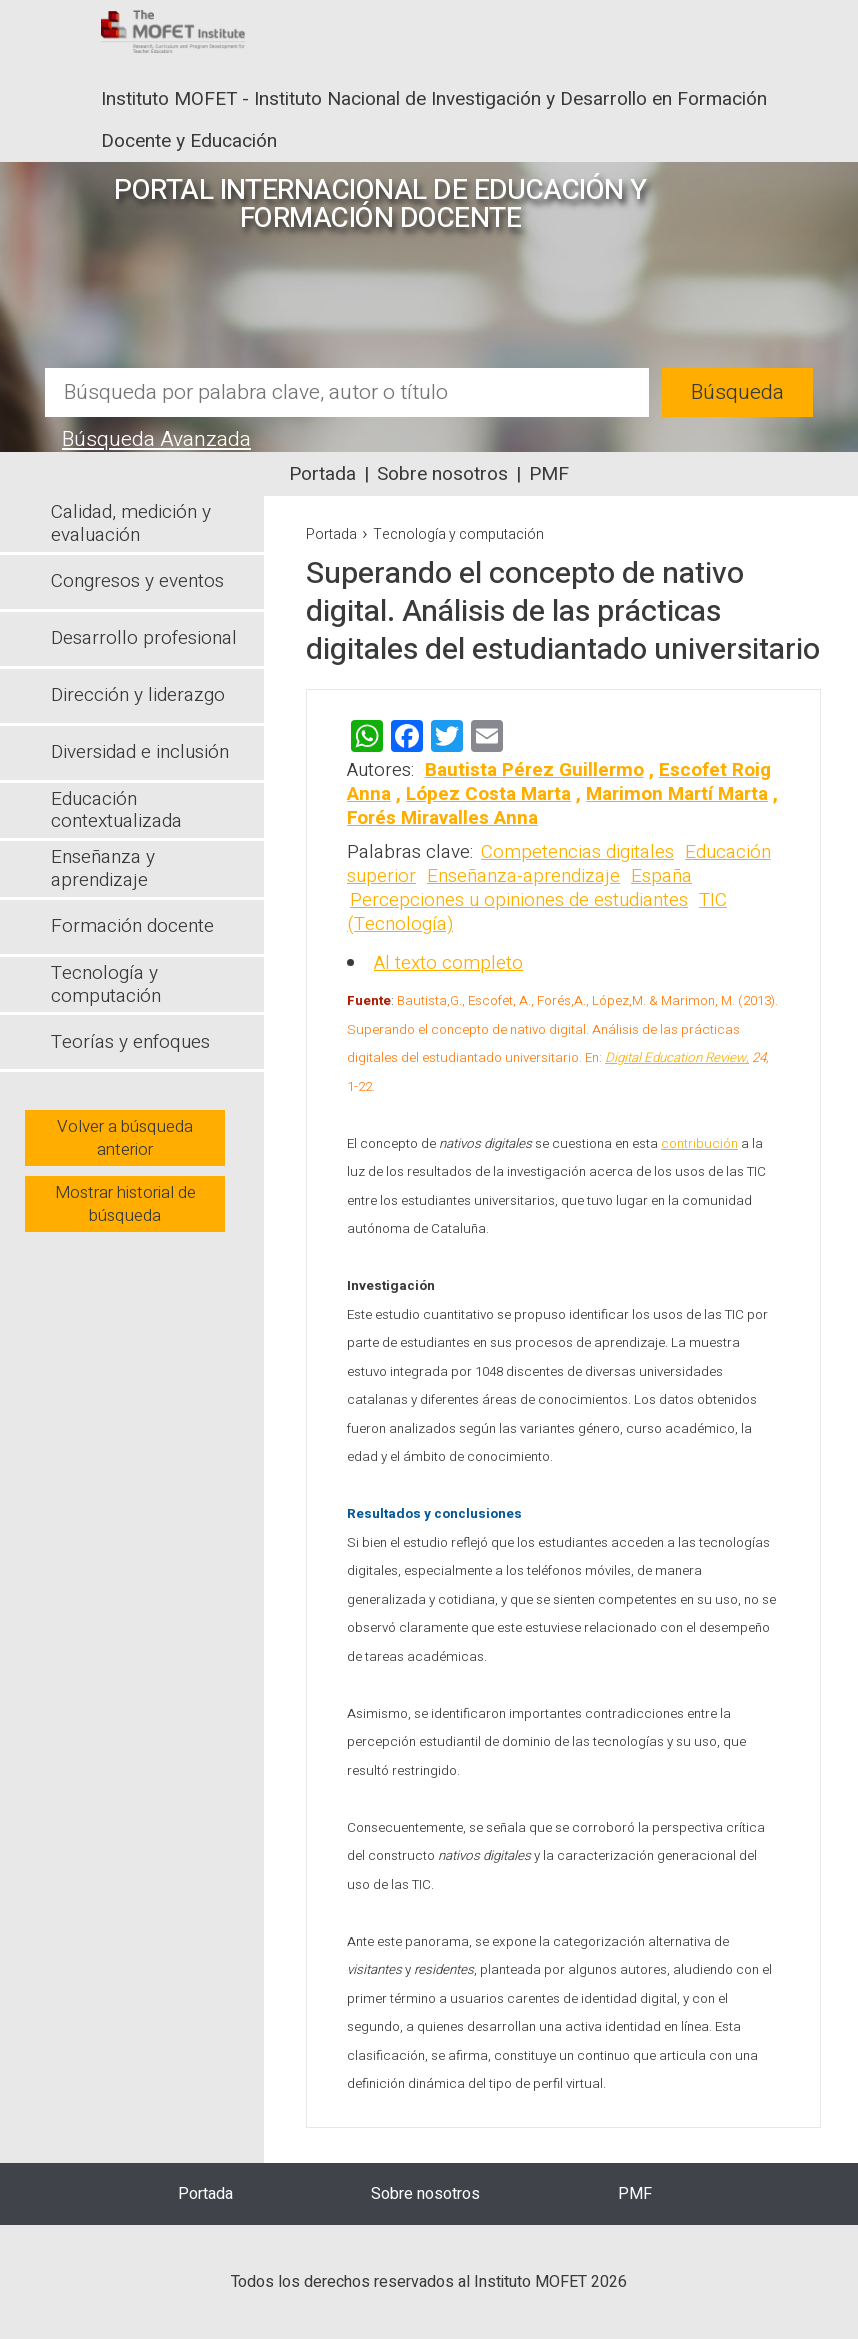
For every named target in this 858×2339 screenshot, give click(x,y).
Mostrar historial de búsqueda (125, 1204)
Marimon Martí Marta (677, 794)
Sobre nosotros (442, 474)
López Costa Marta (488, 794)
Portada (322, 474)
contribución (699, 1144)
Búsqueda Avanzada (156, 439)
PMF (549, 474)
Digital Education (655, 1058)
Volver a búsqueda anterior (125, 1138)
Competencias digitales (577, 852)
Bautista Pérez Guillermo (534, 770)
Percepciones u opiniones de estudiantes (519, 900)
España (661, 876)
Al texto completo (448, 963)
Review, (727, 1058)
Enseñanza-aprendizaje (523, 876)
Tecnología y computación (458, 534)
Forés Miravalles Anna (442, 818)
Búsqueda (737, 392)
